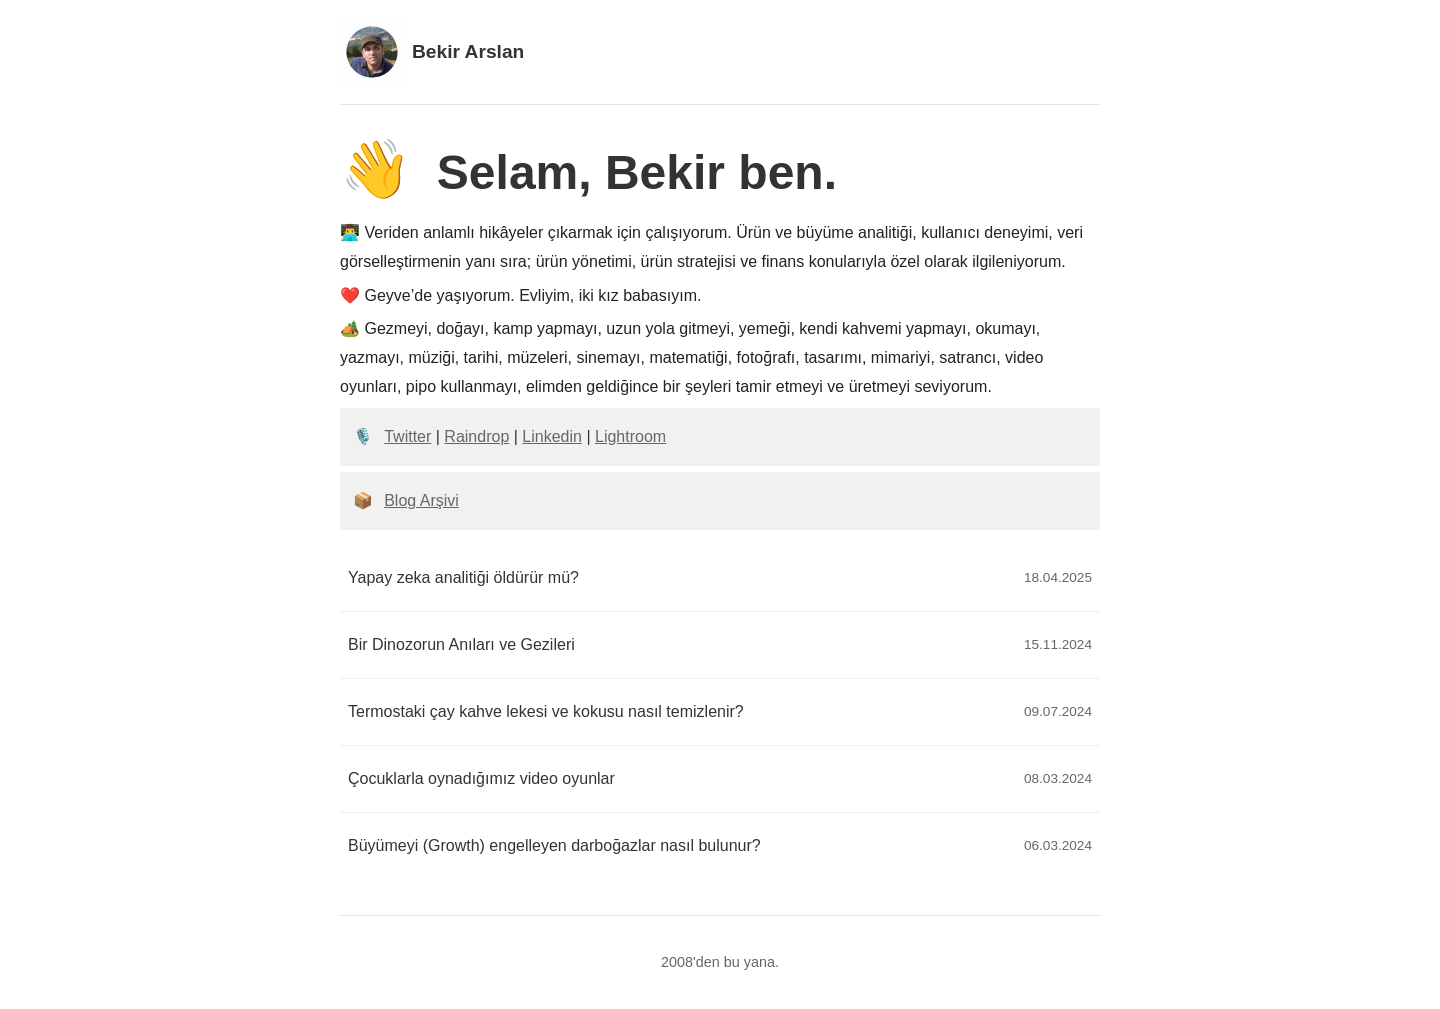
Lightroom (630, 436)
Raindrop (476, 436)
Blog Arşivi (421, 500)
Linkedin (552, 436)
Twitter (407, 436)
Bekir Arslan (432, 52)
